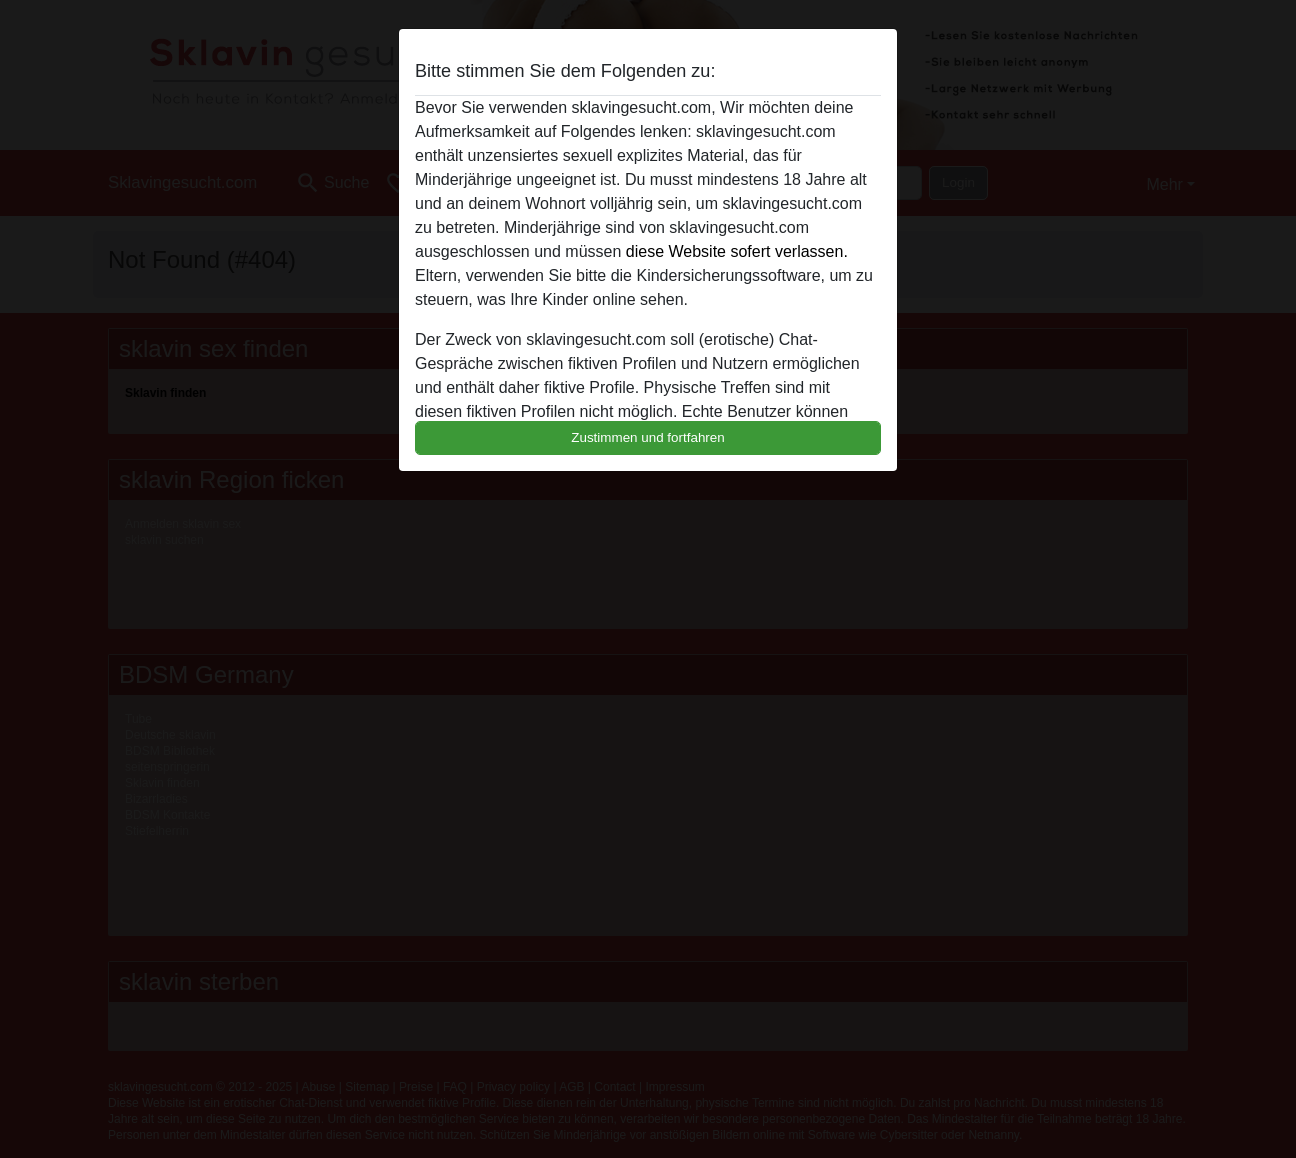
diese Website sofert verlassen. (737, 251)
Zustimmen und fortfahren (648, 437)
